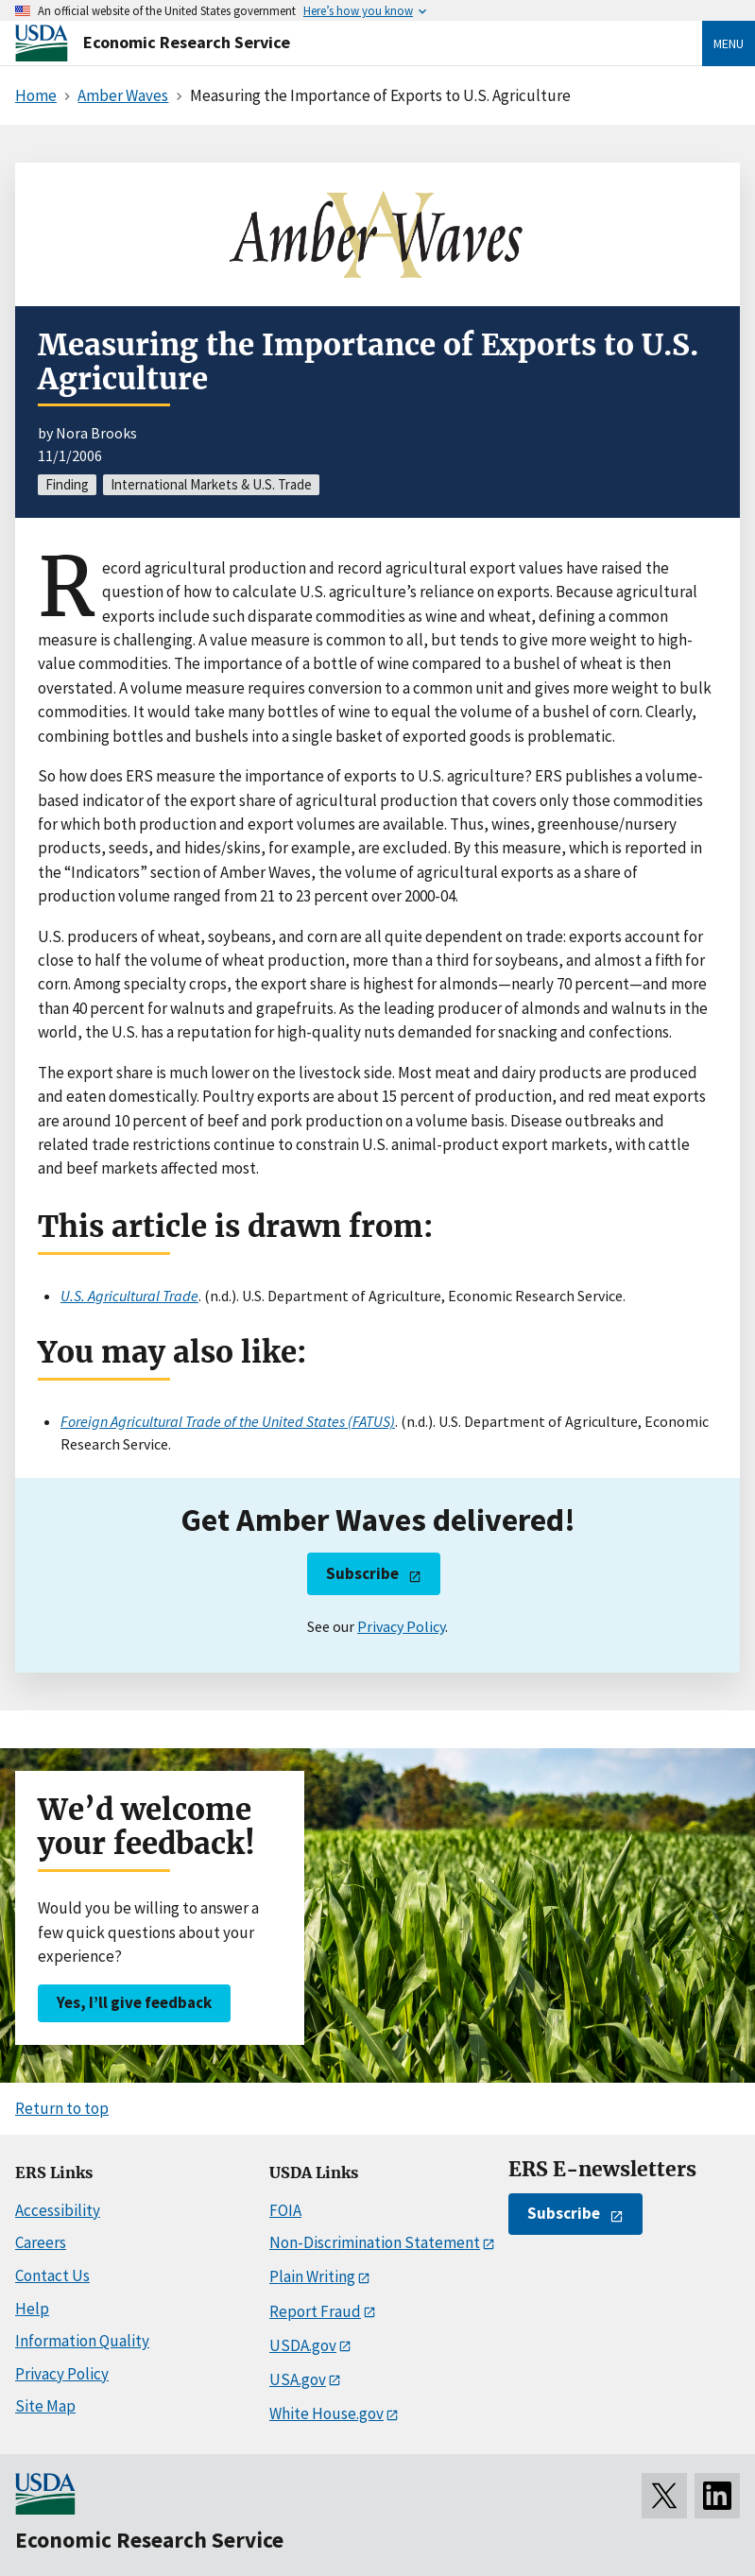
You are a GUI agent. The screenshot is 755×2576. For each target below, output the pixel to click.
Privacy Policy (401, 1626)
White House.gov (326, 2413)
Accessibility (57, 2210)
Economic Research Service (186, 42)
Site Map (45, 2406)
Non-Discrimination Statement (374, 2242)
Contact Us (52, 2275)
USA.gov (297, 2379)
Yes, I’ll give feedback (134, 2002)
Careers (40, 2242)
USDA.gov (302, 2345)
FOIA (285, 2210)
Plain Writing (312, 2276)
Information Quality (82, 2340)
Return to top (62, 2108)
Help (32, 2308)
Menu (728, 43)
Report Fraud (315, 2311)
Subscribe (362, 1573)
